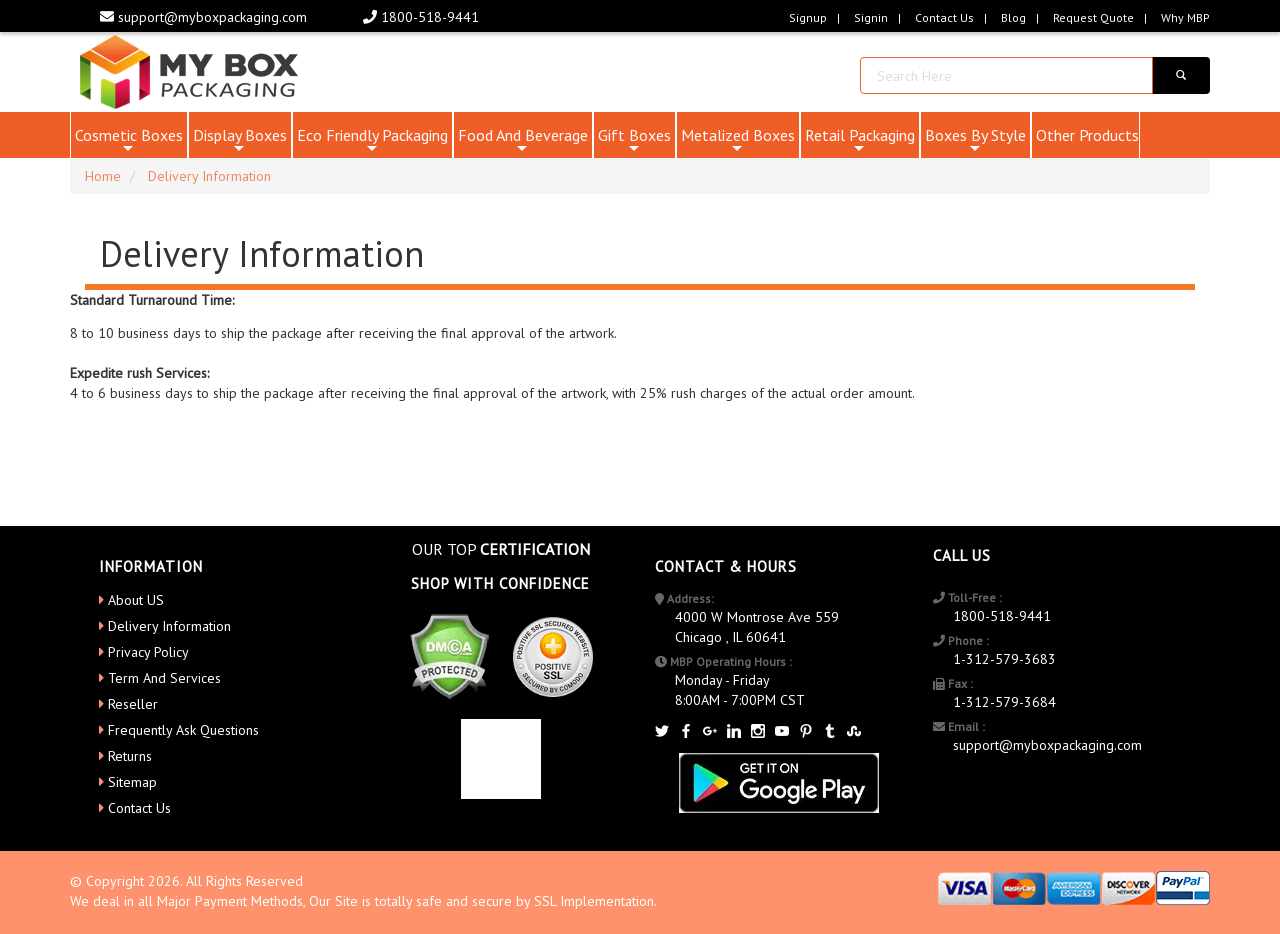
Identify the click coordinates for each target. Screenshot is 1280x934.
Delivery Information (169, 626)
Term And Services (164, 678)
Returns (130, 756)
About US (136, 600)
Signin (871, 17)
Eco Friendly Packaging (372, 141)
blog (1013, 17)
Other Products (1087, 135)
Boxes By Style (975, 141)
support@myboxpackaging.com (203, 17)
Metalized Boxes (738, 141)
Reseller (133, 704)
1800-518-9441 (421, 17)
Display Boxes (240, 141)
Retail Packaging (860, 141)
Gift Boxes (634, 141)
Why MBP (1185, 17)
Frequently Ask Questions (183, 730)
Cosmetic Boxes (129, 141)
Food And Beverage (523, 141)
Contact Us (944, 17)
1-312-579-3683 (1004, 659)
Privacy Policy (148, 652)
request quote (1093, 17)
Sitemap (132, 782)
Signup (808, 17)
